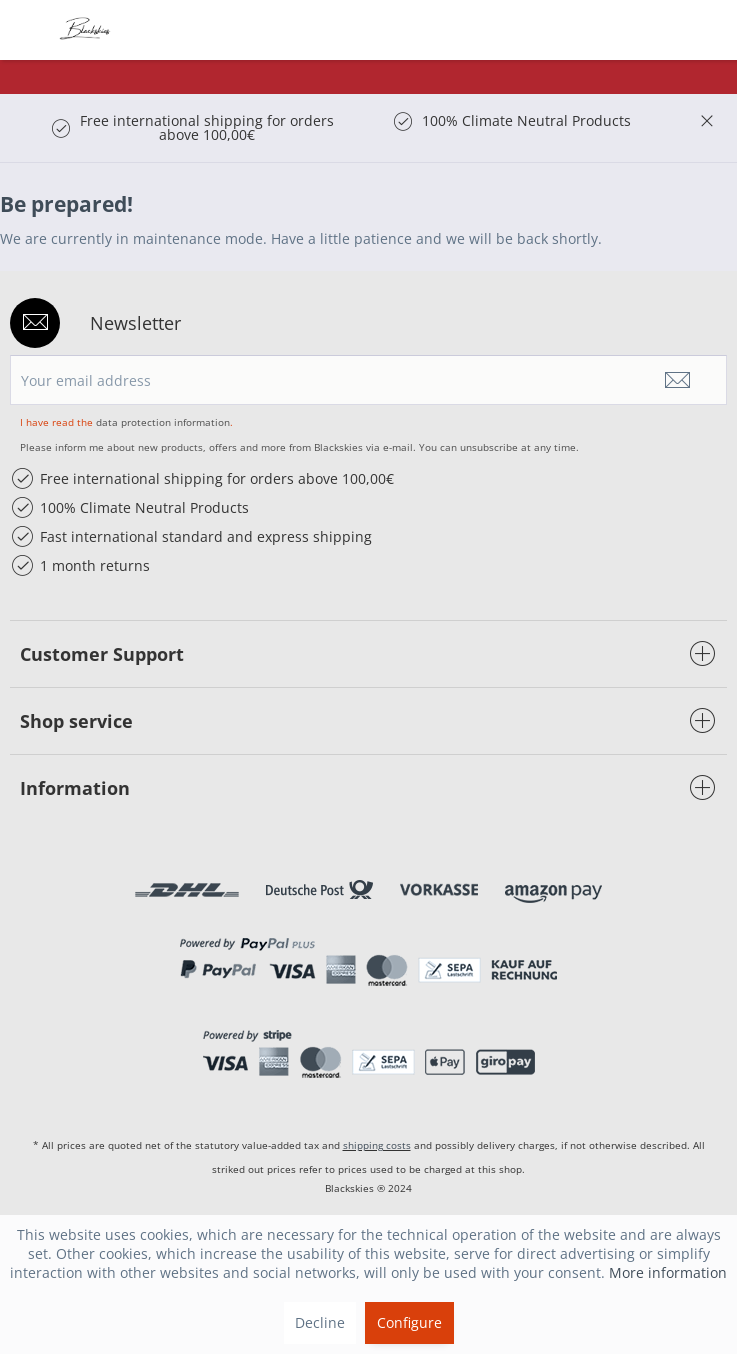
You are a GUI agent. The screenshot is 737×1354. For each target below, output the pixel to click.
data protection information (163, 422)
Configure (409, 1322)
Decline (320, 1322)
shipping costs (377, 1145)
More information (668, 1272)
